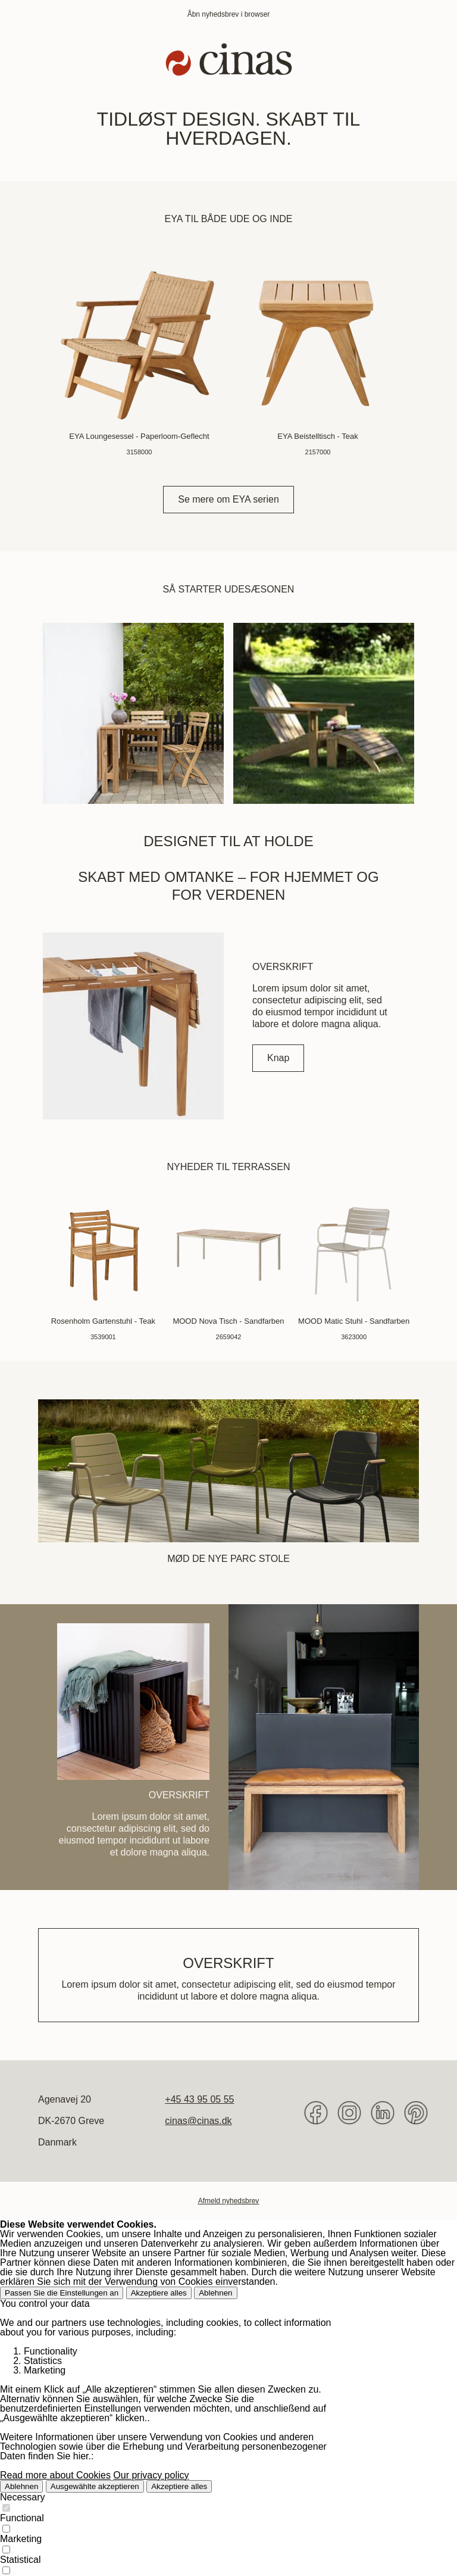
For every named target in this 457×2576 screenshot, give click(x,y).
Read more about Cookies (55, 2475)
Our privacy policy (151, 2475)
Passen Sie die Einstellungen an (61, 2292)
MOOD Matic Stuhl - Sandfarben (353, 1321)
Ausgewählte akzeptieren (95, 2486)
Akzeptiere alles (159, 2292)
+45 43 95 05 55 (199, 2099)
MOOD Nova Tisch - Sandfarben (228, 1321)
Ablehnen (215, 2292)
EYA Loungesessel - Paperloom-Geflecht (139, 436)
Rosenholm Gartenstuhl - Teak (103, 1321)
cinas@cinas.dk (198, 2121)
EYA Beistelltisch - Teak (317, 436)
